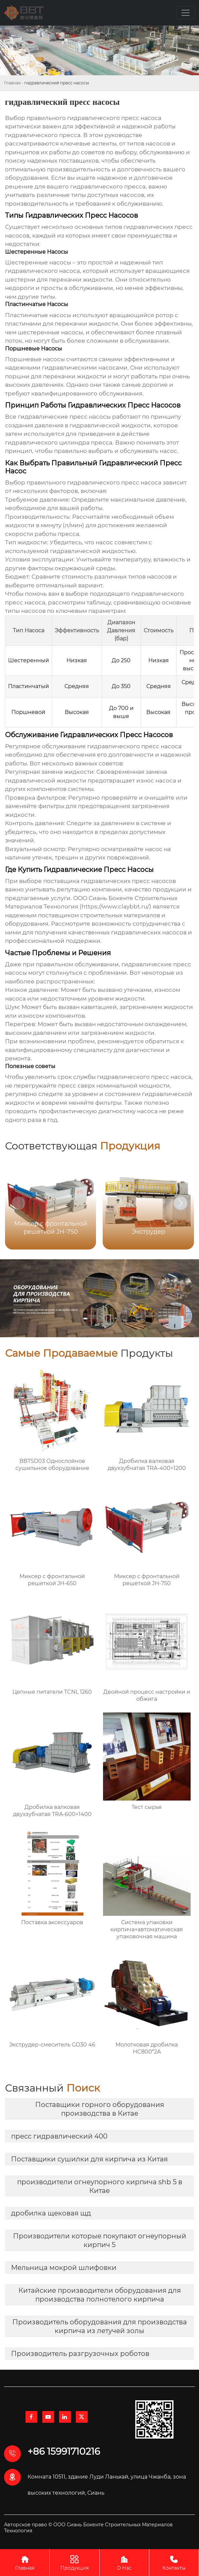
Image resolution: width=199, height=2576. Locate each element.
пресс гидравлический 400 (59, 2136)
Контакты (174, 2562)
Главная (12, 82)
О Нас (124, 2562)
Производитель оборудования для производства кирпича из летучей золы (99, 2326)
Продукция (74, 2562)
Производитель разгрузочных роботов (80, 2354)
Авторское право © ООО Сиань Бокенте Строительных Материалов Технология (88, 2528)
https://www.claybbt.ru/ (115, 906)
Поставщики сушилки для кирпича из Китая (89, 2159)
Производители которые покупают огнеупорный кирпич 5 (99, 2240)
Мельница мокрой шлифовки (63, 2268)
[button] (180, 1203)
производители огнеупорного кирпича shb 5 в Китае (99, 2186)
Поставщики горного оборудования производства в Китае (99, 2109)
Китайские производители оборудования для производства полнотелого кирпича (99, 2294)
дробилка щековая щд (51, 2213)
